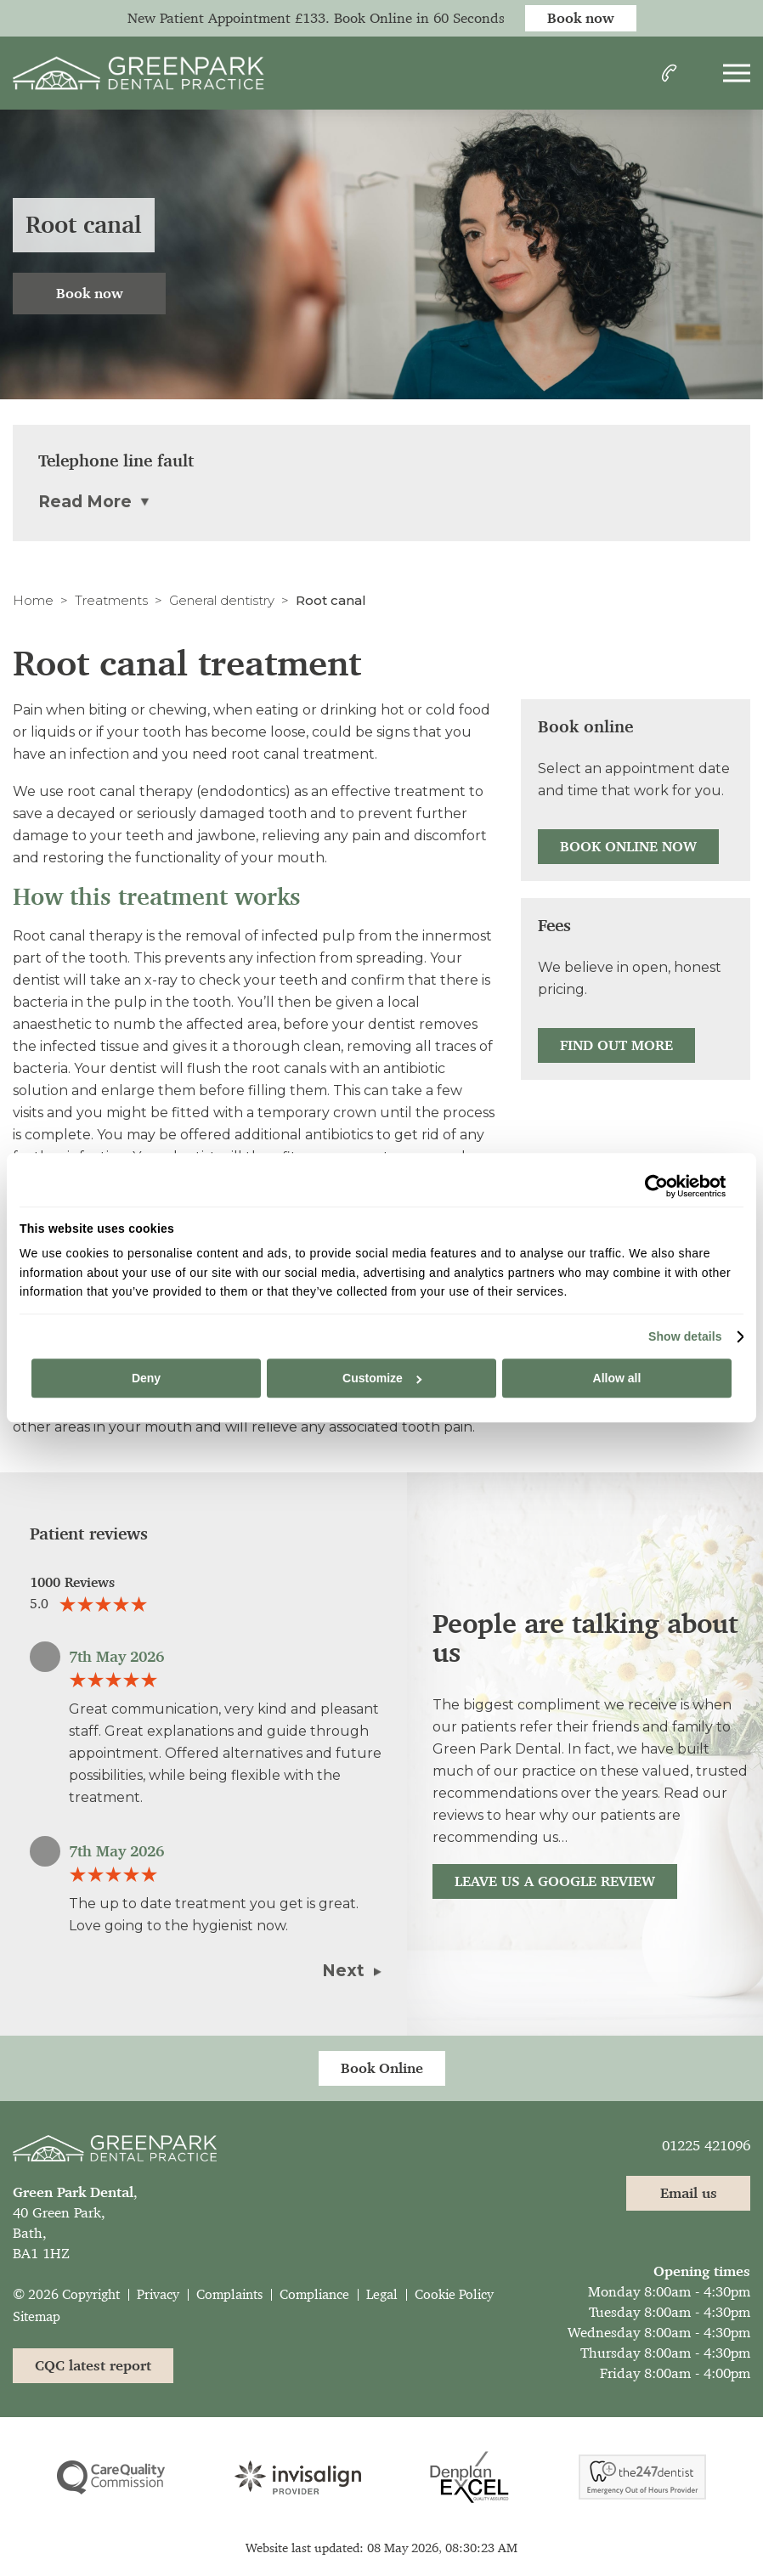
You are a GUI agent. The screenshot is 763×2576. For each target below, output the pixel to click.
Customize (381, 1378)
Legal (382, 2294)
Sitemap (36, 2316)
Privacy (158, 2294)
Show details (685, 1336)
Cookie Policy (454, 2294)
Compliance (314, 2294)
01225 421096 (706, 2145)
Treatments (111, 600)
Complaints (229, 2294)
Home (33, 600)
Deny (146, 1378)
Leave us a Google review (555, 1881)
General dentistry (221, 600)
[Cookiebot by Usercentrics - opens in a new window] (651, 1186)
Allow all (617, 1378)
